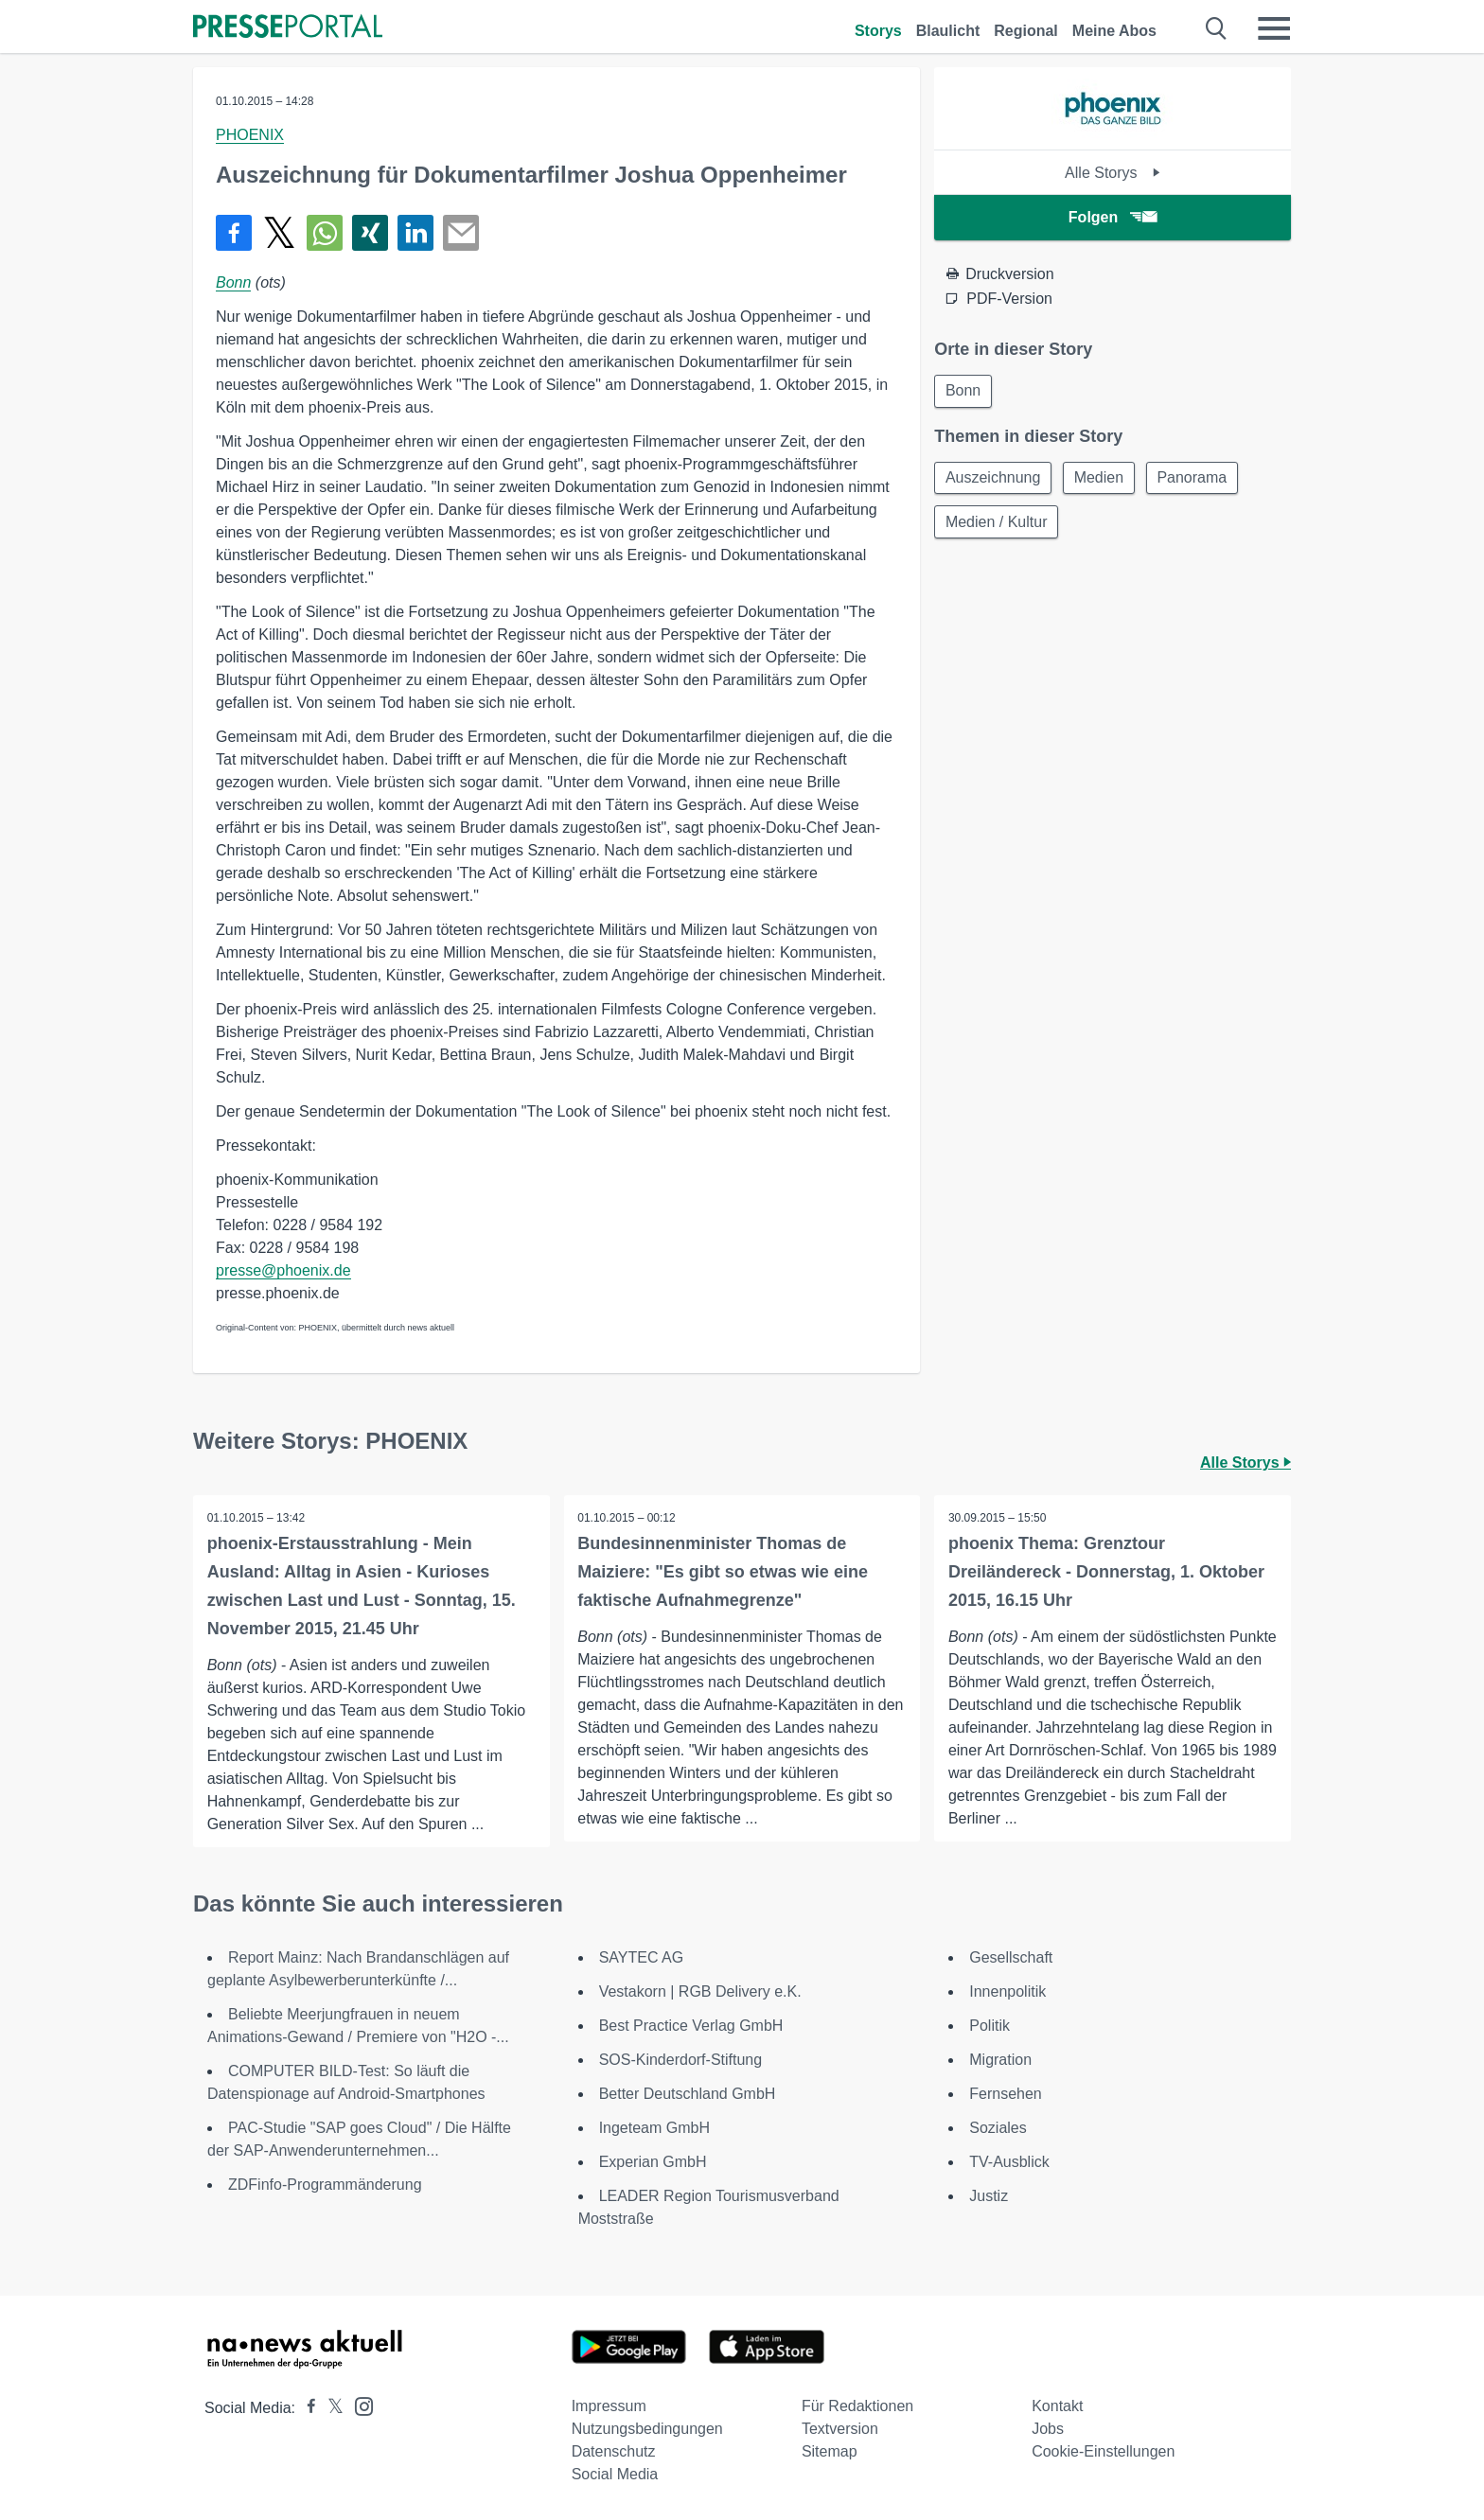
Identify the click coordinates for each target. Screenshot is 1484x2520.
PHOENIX (250, 135)
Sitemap (829, 2451)
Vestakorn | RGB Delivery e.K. (700, 1991)
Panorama (1198, 479)
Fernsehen (1005, 2094)
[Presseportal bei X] (330, 2408)
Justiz (988, 2196)
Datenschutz (614, 2451)
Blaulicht (948, 31)
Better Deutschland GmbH (687, 2094)
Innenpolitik (1007, 1991)
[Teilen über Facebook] (234, 233)
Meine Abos (1114, 31)
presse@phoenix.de (283, 1270)
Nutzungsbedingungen (647, 2429)
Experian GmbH (653, 2162)
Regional (1026, 31)
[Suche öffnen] (1216, 28)
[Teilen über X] (279, 233)
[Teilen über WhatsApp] (325, 233)
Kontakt (1057, 2406)
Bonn (233, 282)
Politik (989, 2026)
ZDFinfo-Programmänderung (325, 2184)
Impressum (609, 2406)
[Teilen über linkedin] (415, 233)
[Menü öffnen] (1274, 28)
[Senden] (461, 233)
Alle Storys (1112, 173)
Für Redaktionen (857, 2406)
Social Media (615, 2474)
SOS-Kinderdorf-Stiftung (681, 2060)
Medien (1102, 479)
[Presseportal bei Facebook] (305, 2408)
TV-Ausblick (1009, 2162)
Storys (878, 31)
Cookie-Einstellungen (1103, 2451)
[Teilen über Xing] (370, 233)
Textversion (840, 2429)
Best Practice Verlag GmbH (691, 2026)
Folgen (1113, 217)
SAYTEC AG (641, 1957)
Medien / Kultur (997, 525)
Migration (1000, 2060)
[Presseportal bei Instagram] (358, 2405)
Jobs (1048, 2429)
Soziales (997, 2128)
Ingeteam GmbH (654, 2128)
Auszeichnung (994, 479)
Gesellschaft (1010, 1957)
